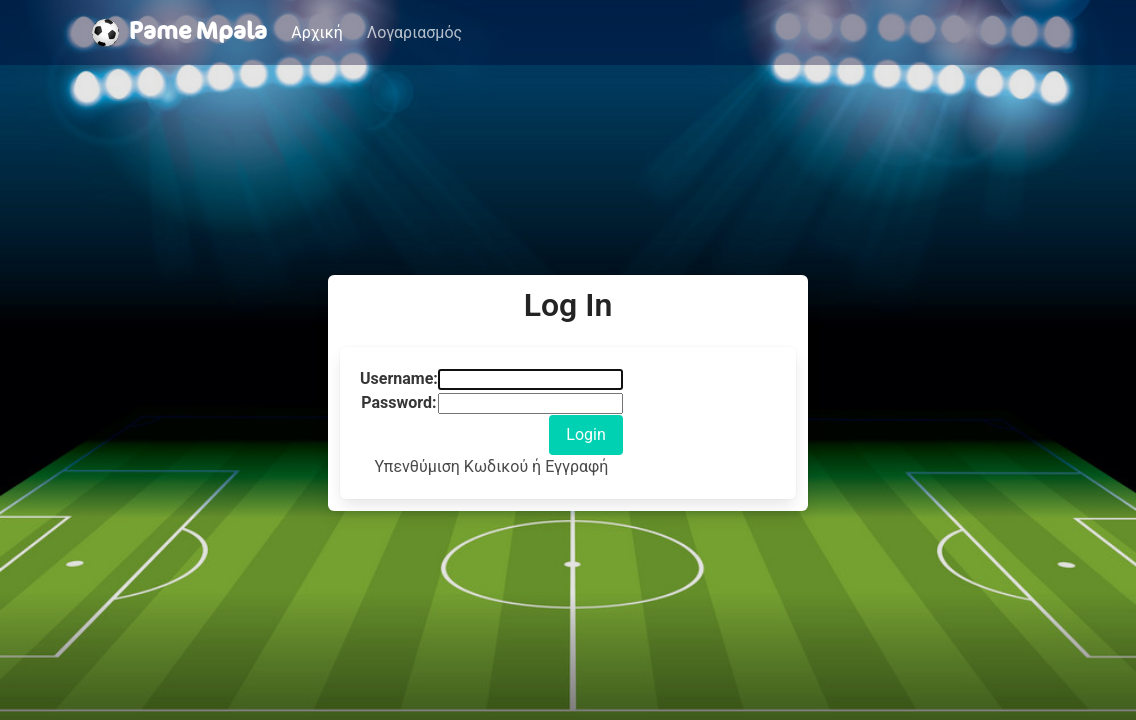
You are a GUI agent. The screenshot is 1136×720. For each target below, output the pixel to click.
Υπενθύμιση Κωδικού (453, 466)
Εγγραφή (576, 466)
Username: (399, 378)
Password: (398, 402)
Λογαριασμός (414, 32)
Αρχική (317, 32)
